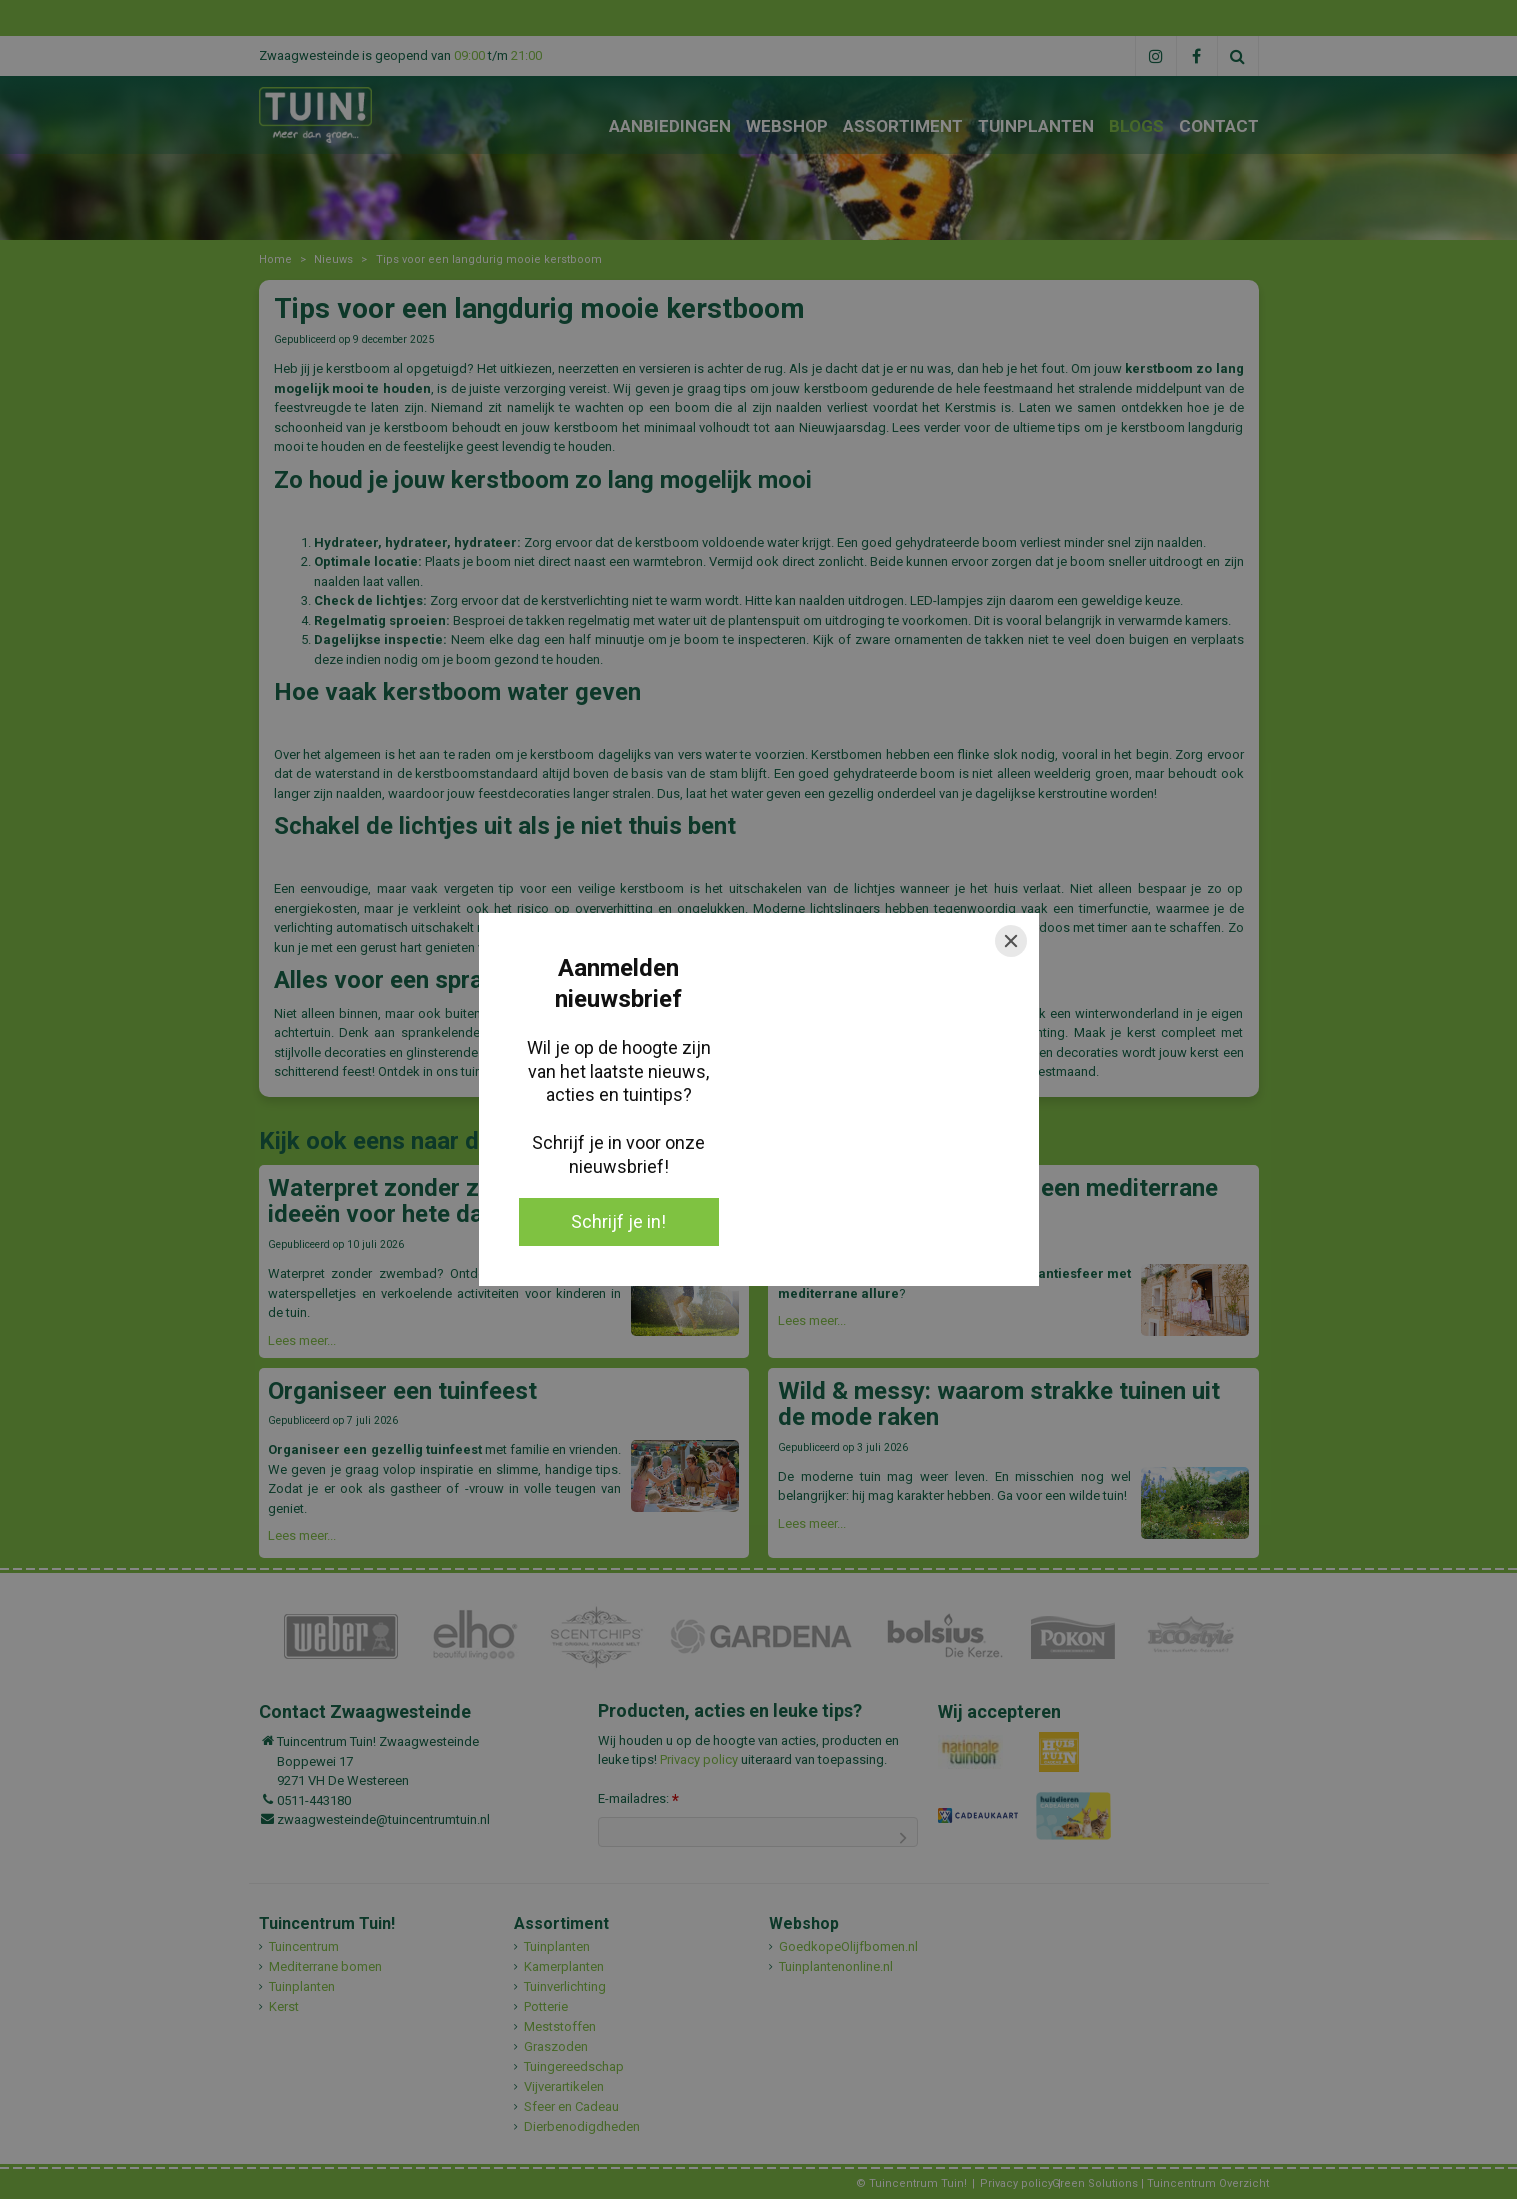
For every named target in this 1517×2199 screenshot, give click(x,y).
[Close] (1011, 941)
